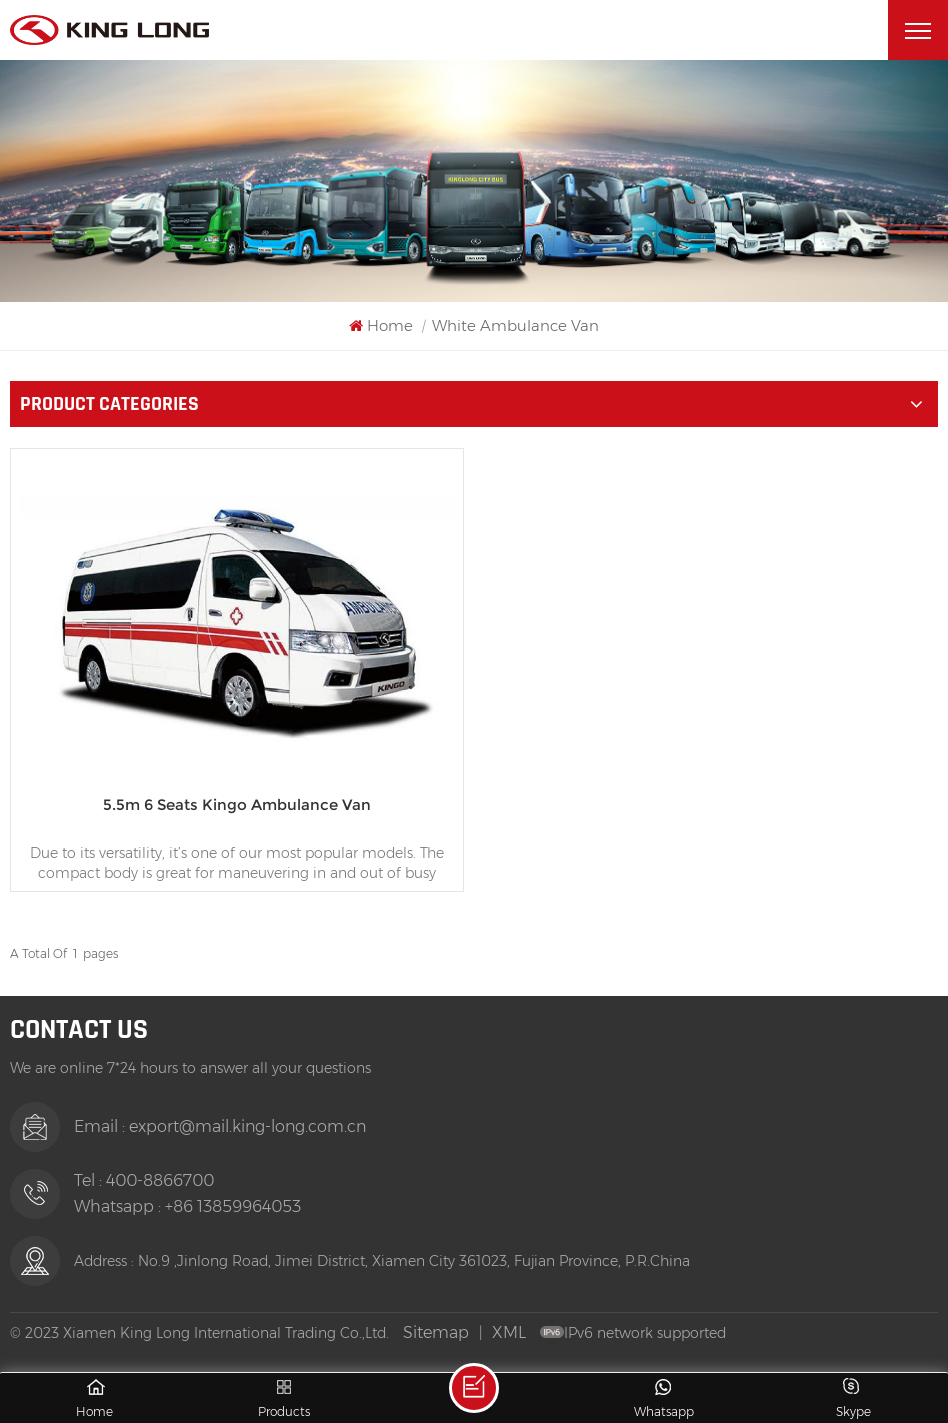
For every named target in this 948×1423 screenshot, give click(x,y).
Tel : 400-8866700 (144, 1180)
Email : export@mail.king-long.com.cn (220, 1126)
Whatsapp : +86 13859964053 (187, 1206)
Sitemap (436, 1332)
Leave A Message (474, 1388)
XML (509, 1332)
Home (381, 325)
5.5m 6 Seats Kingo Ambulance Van (237, 804)
